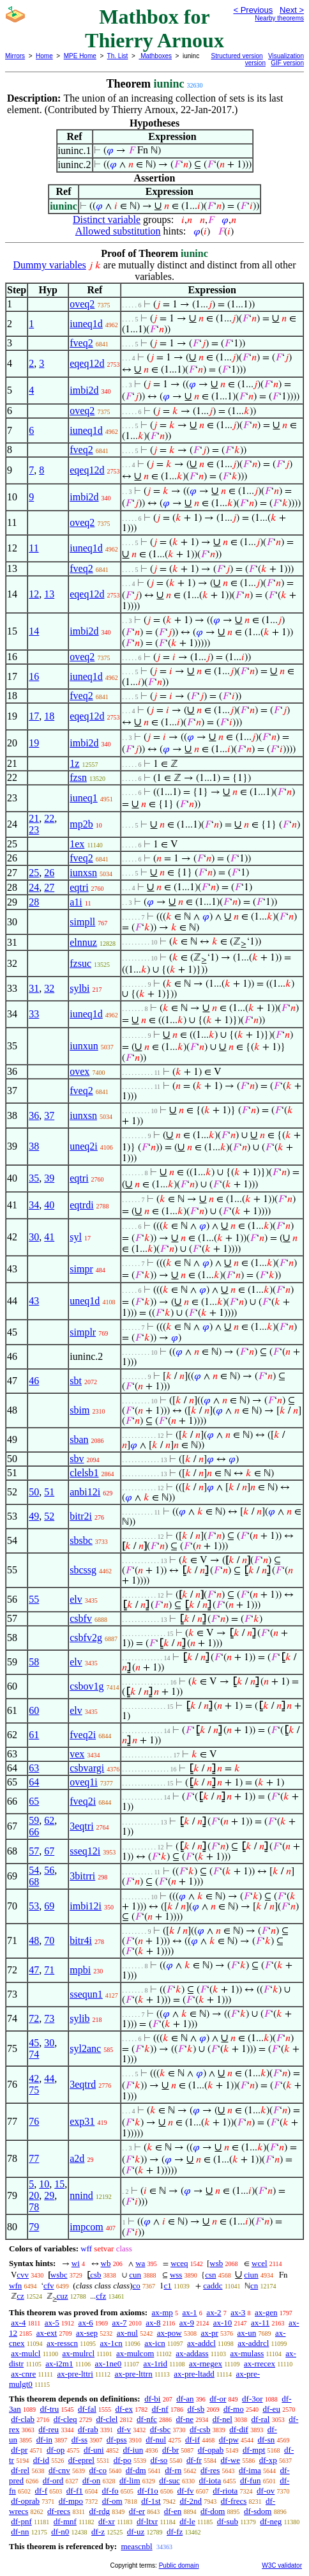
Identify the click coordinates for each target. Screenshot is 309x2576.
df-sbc (160, 2429)
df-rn (173, 2470)
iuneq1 (84, 797)
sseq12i (85, 1851)
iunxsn (83, 872)
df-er (137, 2511)
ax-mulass (247, 2353)
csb (95, 2274)
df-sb (195, 2409)
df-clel (106, 2419)
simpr (81, 1268)
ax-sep (87, 2333)
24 (34, 887)
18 (49, 716)
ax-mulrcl (78, 2353)
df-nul (156, 2439)
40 (49, 1204)
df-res (210, 2470)
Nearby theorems (279, 18)
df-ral (261, 2419)
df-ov (266, 2490)
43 (34, 1300)
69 (49, 1906)
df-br (170, 2450)
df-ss (79, 2439)
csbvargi (87, 1767)
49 (34, 1516)
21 (34, 818)
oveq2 (82, 303)
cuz (62, 2296)
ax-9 (186, 2322)
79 (34, 2226)
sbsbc (81, 1540)
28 (34, 902)
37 (49, 1115)
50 (34, 1491)
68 (34, 1881)
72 (34, 2018)
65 (34, 1801)
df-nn (20, 2531)
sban (79, 1439)
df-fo (110, 2490)
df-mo (233, 2409)
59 (34, 1820)
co (136, 2285)
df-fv (185, 2490)
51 (49, 1491)
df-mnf (65, 2521)
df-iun (133, 2450)
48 (34, 1940)
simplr (83, 1332)
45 (34, 2042)
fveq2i (83, 1734)
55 (34, 1599)
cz (20, 2296)
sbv (77, 1458)
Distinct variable (106, 219)
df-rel (20, 2470)
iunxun (84, 1045)
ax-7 (119, 2322)
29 (49, 2195)
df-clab (22, 2419)
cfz (101, 2296)
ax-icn (154, 2343)
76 (34, 2121)
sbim (79, 1410)
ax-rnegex (205, 2363)
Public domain (179, 2565)
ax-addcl (201, 2343)
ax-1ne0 (107, 2363)
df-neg (271, 2521)
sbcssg (83, 1569)
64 (34, 1782)
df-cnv (59, 2470)
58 (34, 1661)
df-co (98, 2470)
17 (34, 716)
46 (34, 1380)
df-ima (250, 2470)
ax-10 (222, 2322)
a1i (76, 902)
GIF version (287, 62)
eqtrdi (81, 1204)
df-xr (106, 2521)
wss (176, 2274)
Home (44, 55)
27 (49, 887)
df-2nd (190, 2501)
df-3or (252, 2398)
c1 (168, 2285)
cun (135, 2274)
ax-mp (162, 2312)
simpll (82, 921)
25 (34, 872)
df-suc (169, 2480)
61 (34, 1734)
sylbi (79, 988)
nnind (81, 2195)
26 (49, 872)
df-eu (271, 2409)
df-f (41, 2490)
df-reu (48, 2429)
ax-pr (209, 2333)
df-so (159, 2460)
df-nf (160, 2409)
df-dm (136, 2470)
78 (34, 2207)
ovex (79, 1071)
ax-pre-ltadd (194, 2374)
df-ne (184, 2419)
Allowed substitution (118, 231)
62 (49, 1820)
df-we (230, 2460)
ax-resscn (62, 2343)
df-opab (210, 2450)
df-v (124, 2429)
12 (34, 594)
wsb (216, 2263)
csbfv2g (86, 1637)
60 (34, 1710)
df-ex (124, 2409)
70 (49, 1940)
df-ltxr (147, 2521)
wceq (179, 2263)
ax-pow (169, 2333)
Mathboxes (155, 55)
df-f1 (74, 2490)
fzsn (78, 777)
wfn (15, 2285)
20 (34, 2195)
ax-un (247, 2333)
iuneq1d (86, 323)
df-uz (135, 2531)
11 (33, 548)
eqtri (79, 887)
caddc (212, 2285)
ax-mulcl (25, 2353)
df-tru (49, 2409)
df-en (172, 2511)
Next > (292, 10)
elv (76, 1599)
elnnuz (83, 942)
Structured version (237, 55)
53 (34, 1906)
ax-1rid (155, 2363)
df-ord (53, 2480)
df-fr (194, 2460)
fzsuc (80, 963)
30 (34, 1236)
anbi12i (85, 1491)
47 (34, 1969)
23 (34, 829)
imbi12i (86, 1906)
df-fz (175, 2531)
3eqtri (81, 1826)
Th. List (117, 55)
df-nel (222, 2419)
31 (34, 988)
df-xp (268, 2460)
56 (49, 1870)
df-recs (58, 2511)
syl (76, 1236)
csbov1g (86, 1686)
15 (59, 2184)
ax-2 (213, 2312)
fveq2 (81, 342)
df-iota (210, 2480)
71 (49, 1969)
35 (34, 1178)
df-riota (225, 2490)
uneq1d (85, 1300)
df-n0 (60, 2531)
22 (49, 818)
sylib (79, 2018)
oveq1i (84, 1782)
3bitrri (82, 1875)
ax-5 (52, 2322)
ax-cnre (23, 2374)
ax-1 (190, 2312)
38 (34, 1146)
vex (77, 1753)
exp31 (82, 2121)
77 (34, 2158)
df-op (55, 2450)
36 (34, 1115)
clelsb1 (84, 1472)
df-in (44, 2439)
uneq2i (84, 1146)
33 (34, 1013)
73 (49, 2018)
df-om (112, 2501)
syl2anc (85, 2048)
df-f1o (147, 2490)
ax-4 (18, 2322)
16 (34, 676)
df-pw (229, 2439)
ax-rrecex (259, 2363)
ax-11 (260, 2322)
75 (34, 2090)
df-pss (117, 2439)
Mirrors (15, 55)
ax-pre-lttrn (133, 2374)
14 (34, 631)
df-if (192, 2439)
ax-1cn (111, 2343)
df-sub (227, 2521)
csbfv (81, 1618)
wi (76, 2263)
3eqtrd (83, 2084)
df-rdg (99, 2511)
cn (254, 2285)
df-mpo (71, 2501)
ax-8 (153, 2322)
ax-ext (46, 2333)
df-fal (87, 2409)
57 (34, 1851)
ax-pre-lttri (75, 2374)
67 (49, 1851)
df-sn (266, 2439)
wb (106, 2263)
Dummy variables (49, 264)
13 (49, 594)
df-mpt (254, 2450)
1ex (77, 843)
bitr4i (81, 1940)
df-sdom (257, 2511)
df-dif (238, 2429)
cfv (48, 2285)
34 (34, 1204)
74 (34, 2054)
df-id (41, 2460)
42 (34, 2078)
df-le (187, 2521)
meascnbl (136, 2546)
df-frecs (233, 2501)
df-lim (129, 2480)
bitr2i (81, 1516)
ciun (251, 2274)
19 (34, 742)
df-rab (88, 2429)
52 (49, 1516)
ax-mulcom (135, 2353)
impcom (86, 2226)
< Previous (253, 10)
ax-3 (237, 2312)
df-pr (19, 2450)
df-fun (250, 2480)
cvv (23, 2274)
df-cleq (65, 2419)
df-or (217, 2398)
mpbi (80, 1969)
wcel (260, 2263)
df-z (98, 2531)
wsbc (59, 2274)
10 (44, 2184)
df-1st (150, 2501)
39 (49, 1178)
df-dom (212, 2511)
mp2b (81, 824)
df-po (123, 2460)
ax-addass (192, 2353)
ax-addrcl (253, 2343)
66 (34, 1831)
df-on (91, 2480)
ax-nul (127, 2333)
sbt (76, 1380)
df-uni (94, 2450)
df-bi (152, 2398)
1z (74, 763)
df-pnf (21, 2521)
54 (34, 1870)
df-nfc (147, 2419)
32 (49, 988)
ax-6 (86, 2322)
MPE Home (80, 55)
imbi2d (84, 390)
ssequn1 (86, 1994)
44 (49, 2078)
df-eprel (81, 2460)
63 (34, 1767)
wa (140, 2263)
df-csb (200, 2429)
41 (49, 1236)
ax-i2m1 (59, 2363)
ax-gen (266, 2312)
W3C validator (282, 2565)
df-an (184, 2398)
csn (210, 2274)
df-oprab (25, 2501)
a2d (77, 2158)
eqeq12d (87, 363)
